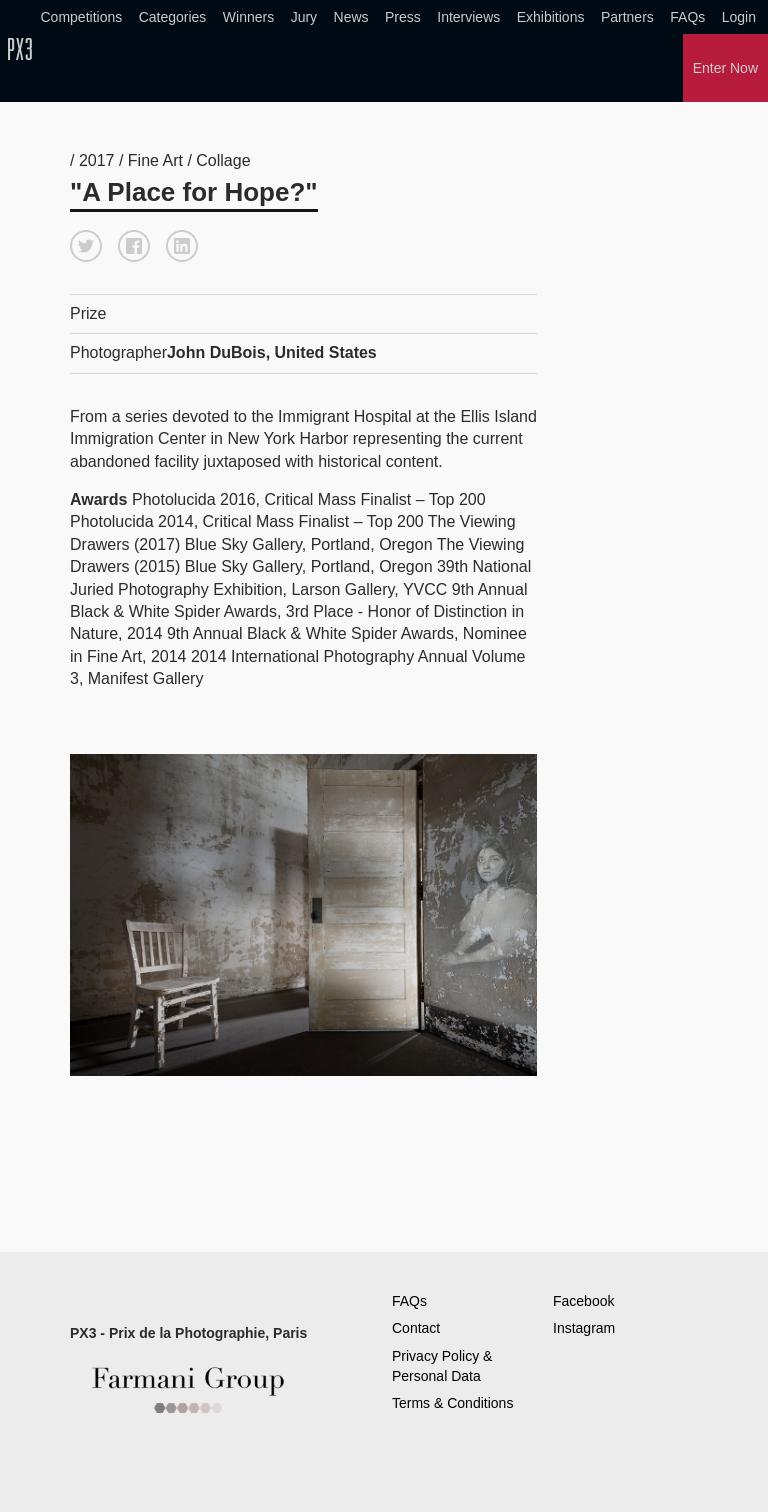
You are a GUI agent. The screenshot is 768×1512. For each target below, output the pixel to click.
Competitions (82, 17)
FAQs (687, 17)
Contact (416, 1328)
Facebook (583, 1301)
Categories (173, 17)
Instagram (584, 1328)
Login (739, 17)
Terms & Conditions (452, 1403)
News (351, 17)
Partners (627, 17)
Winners (248, 17)
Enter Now (725, 68)
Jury (304, 17)
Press (403, 17)
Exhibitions (551, 17)
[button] (86, 246)
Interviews (468, 17)
